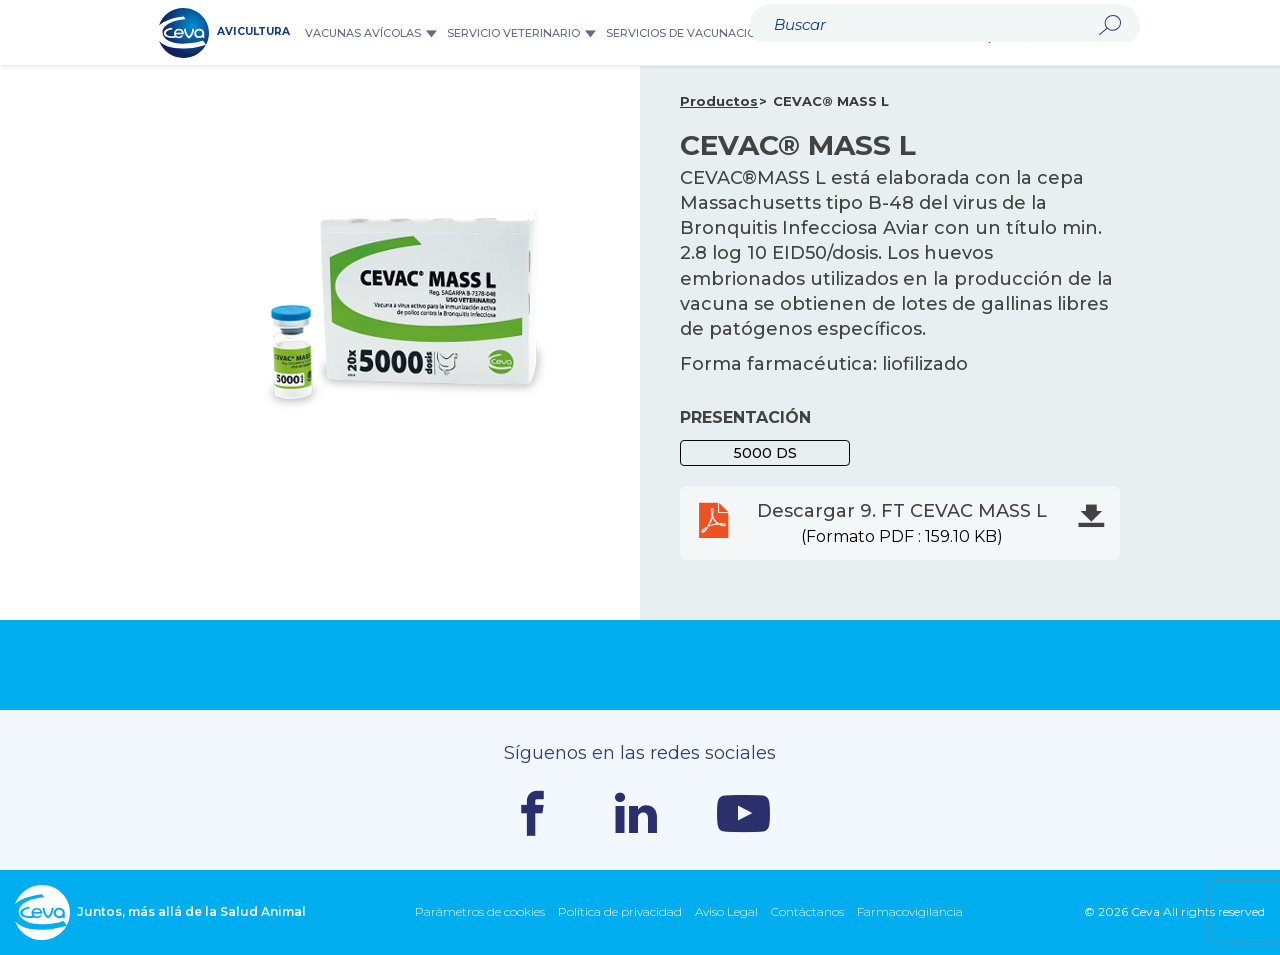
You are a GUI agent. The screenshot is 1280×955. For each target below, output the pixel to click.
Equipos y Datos (850, 33)
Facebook (532, 813)
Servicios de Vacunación (693, 33)
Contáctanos (807, 911)
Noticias (947, 33)
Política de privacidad (620, 911)
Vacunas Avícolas (371, 33)
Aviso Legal (726, 911)
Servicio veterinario (521, 33)
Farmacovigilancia (910, 911)
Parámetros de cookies (480, 911)
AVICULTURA (224, 33)
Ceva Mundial (1082, 32)
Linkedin (636, 813)
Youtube (743, 813)
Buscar (1000, 33)
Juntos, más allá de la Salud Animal (160, 912)
